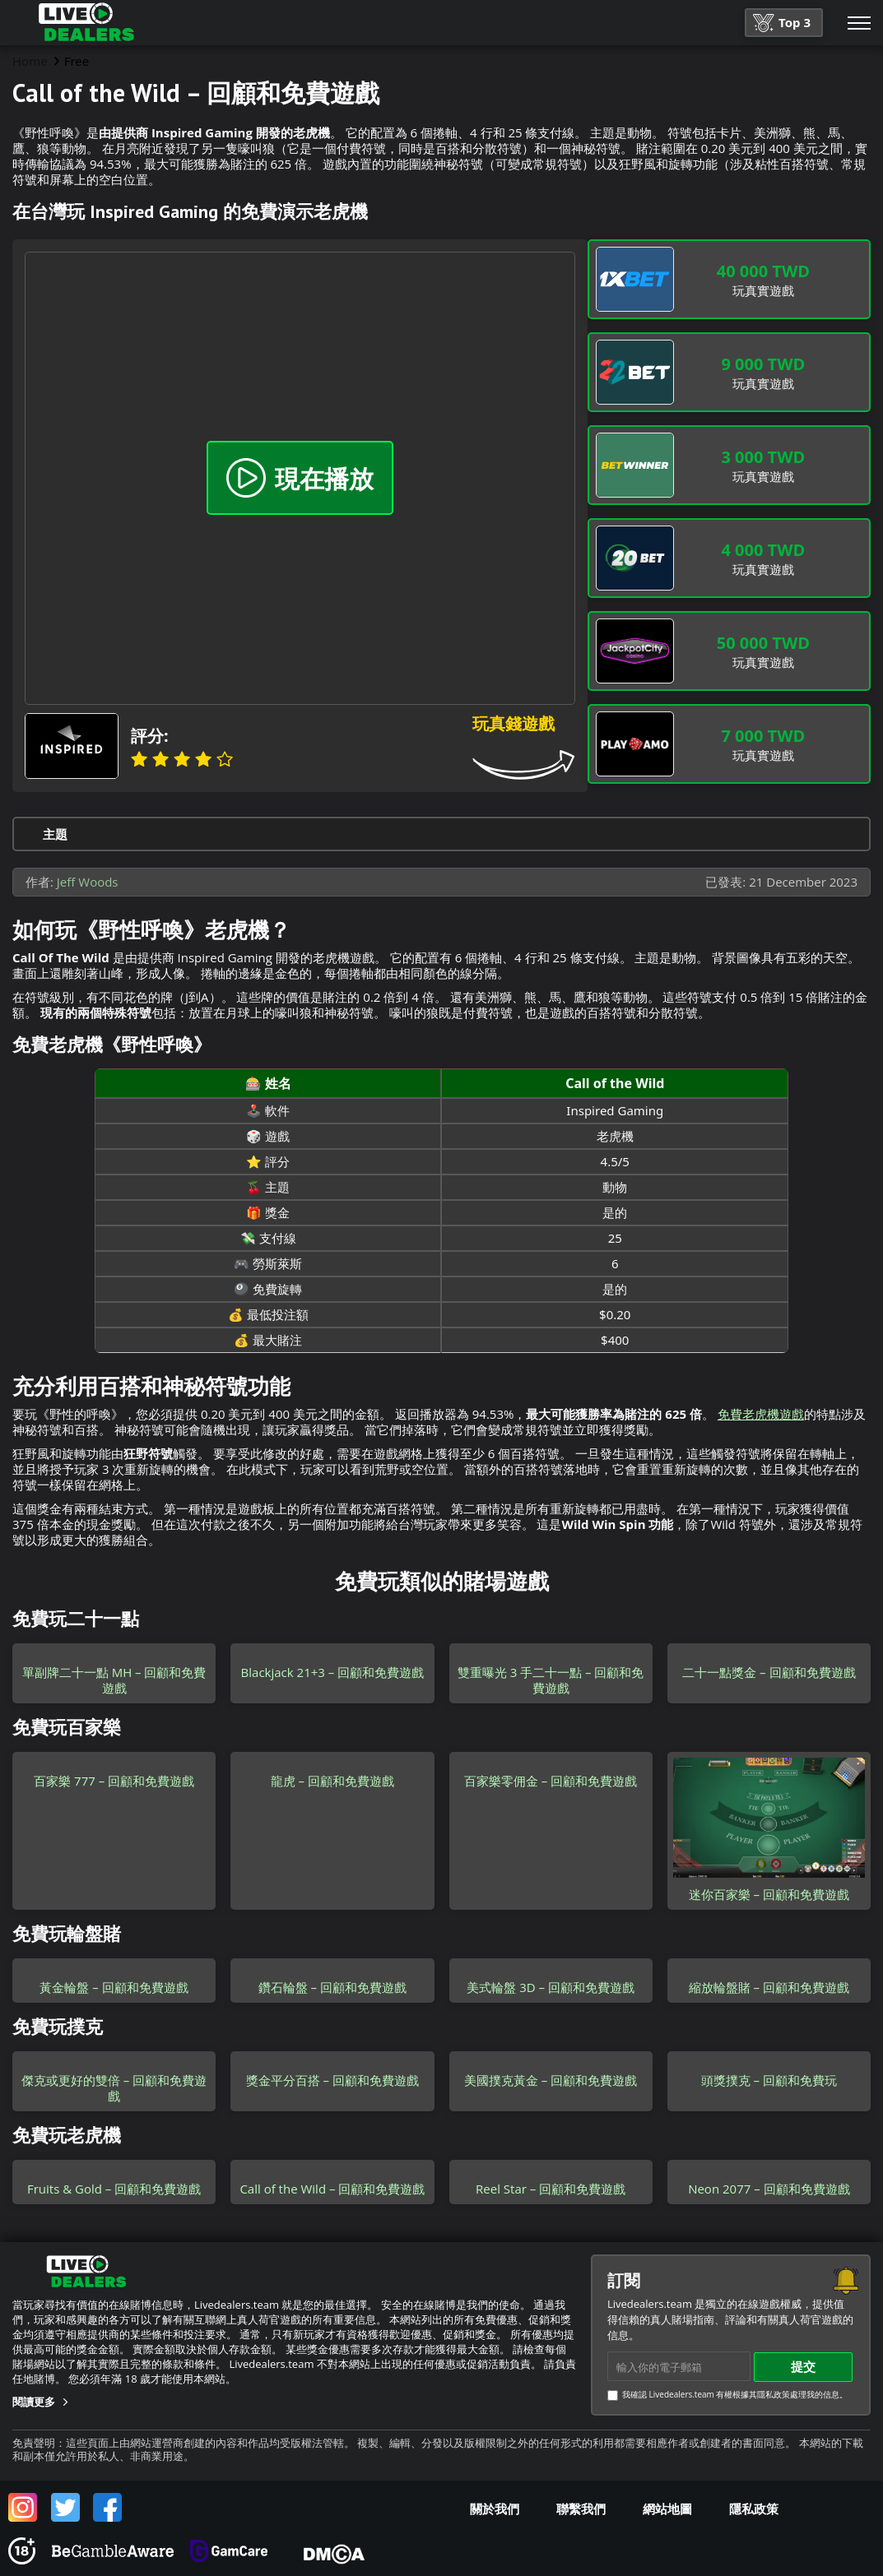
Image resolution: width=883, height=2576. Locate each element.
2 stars (160, 759)
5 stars (224, 759)
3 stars (182, 759)
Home (30, 61)
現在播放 (300, 478)
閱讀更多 (33, 2401)
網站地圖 (667, 2508)
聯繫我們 (581, 2508)
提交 (803, 2366)
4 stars (203, 759)
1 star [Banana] (139, 759)
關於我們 (494, 2508)
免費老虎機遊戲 (761, 1414)
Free (77, 61)
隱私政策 (753, 2508)
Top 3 (782, 23)
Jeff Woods (88, 881)
